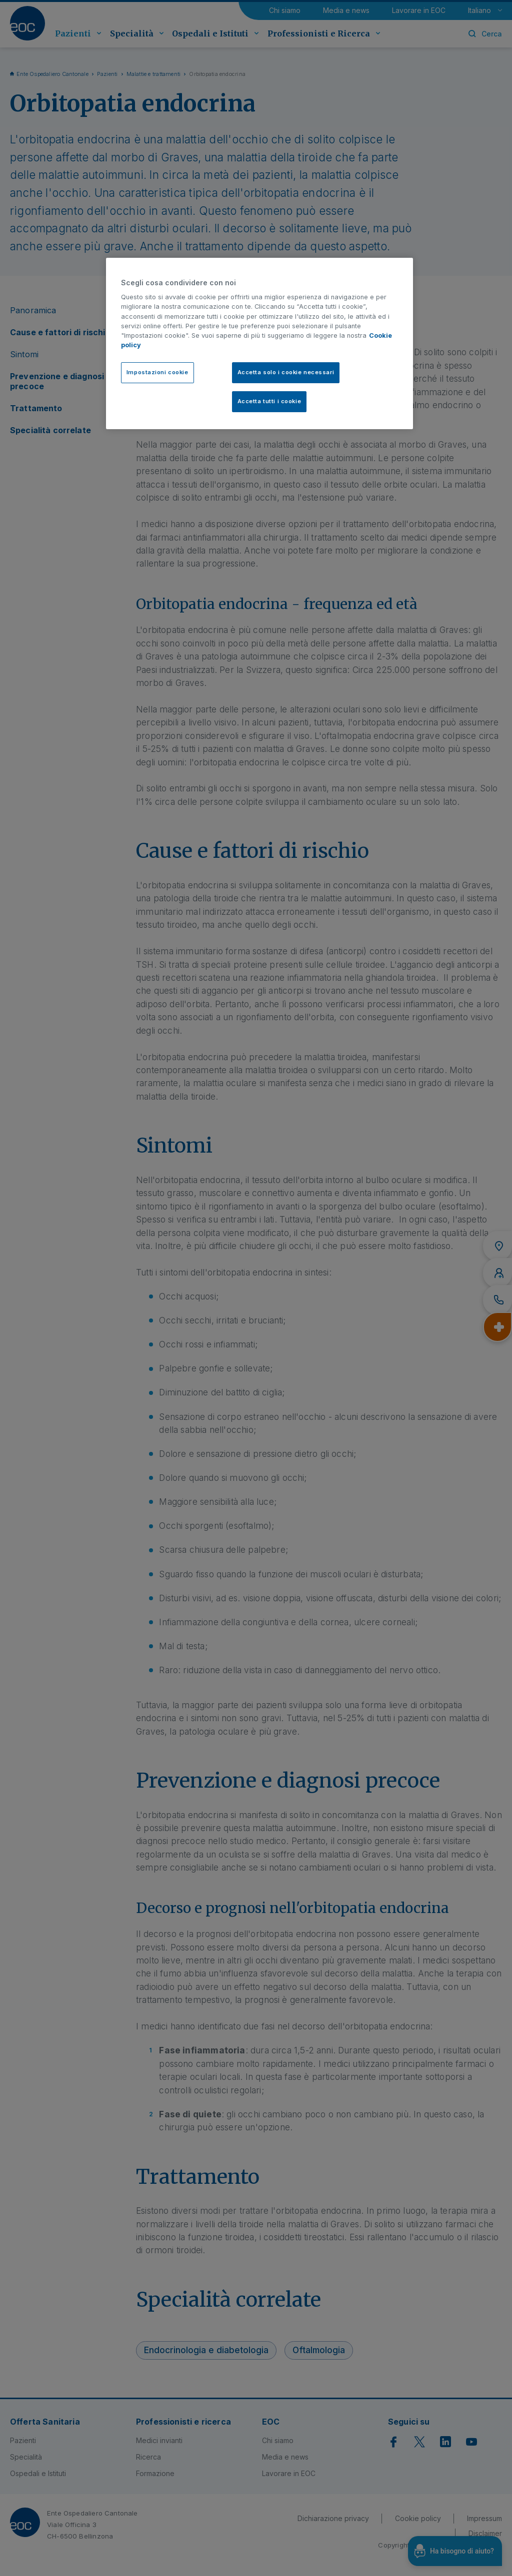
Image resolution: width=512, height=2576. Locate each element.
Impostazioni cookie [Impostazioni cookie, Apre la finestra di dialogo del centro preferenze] (157, 372)
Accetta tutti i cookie (270, 401)
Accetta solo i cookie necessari (286, 372)
